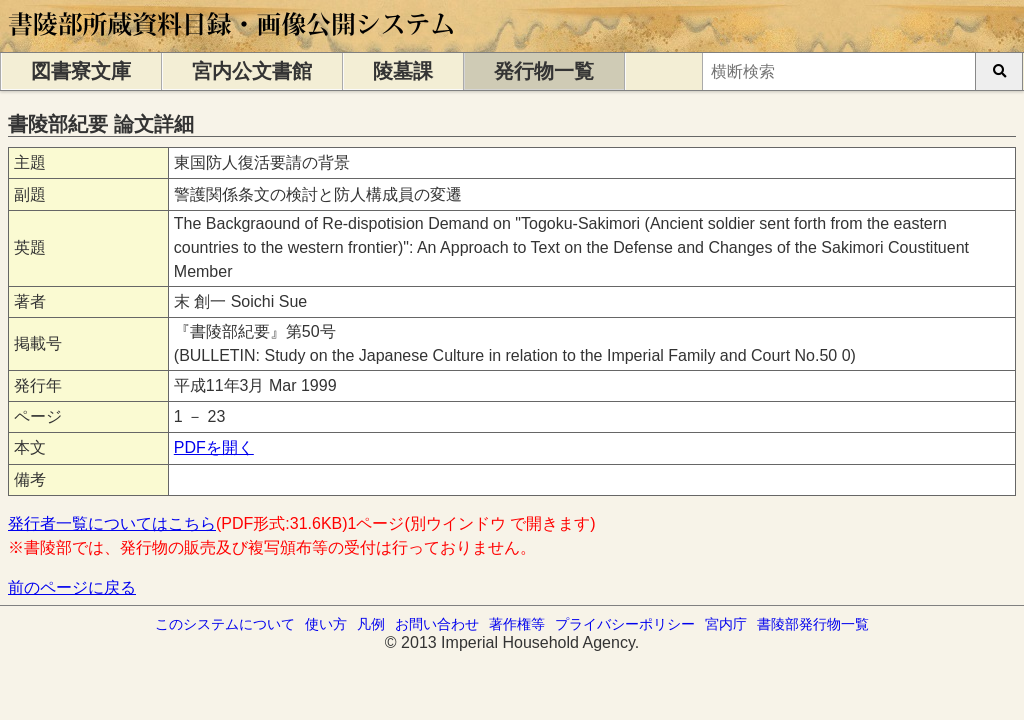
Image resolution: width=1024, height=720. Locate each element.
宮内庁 (726, 624)
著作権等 (517, 624)
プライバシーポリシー (625, 624)
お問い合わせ (437, 624)
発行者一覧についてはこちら (112, 523)
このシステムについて (225, 624)
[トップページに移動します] (232, 42)
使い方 (326, 624)
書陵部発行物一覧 (813, 624)
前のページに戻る (72, 587)
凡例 (371, 624)
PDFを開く (214, 447)
